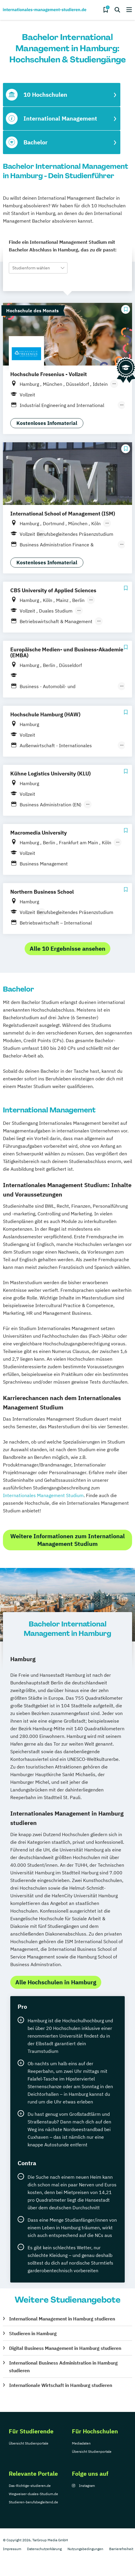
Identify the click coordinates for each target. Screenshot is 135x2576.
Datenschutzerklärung (44, 2549)
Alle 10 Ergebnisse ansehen (67, 948)
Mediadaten (81, 2443)
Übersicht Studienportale (28, 2443)
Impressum (12, 2549)
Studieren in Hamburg (33, 2333)
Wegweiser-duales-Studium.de (33, 2494)
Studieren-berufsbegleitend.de (33, 2502)
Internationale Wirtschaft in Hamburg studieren (60, 2385)
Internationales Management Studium (43, 1495)
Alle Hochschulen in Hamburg (55, 1982)
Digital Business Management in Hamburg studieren (65, 2348)
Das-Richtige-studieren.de (30, 2485)
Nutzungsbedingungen (85, 2549)
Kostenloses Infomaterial (46, 423)
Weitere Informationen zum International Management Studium (67, 1540)
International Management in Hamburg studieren (62, 2319)
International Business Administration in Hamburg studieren (63, 2366)
